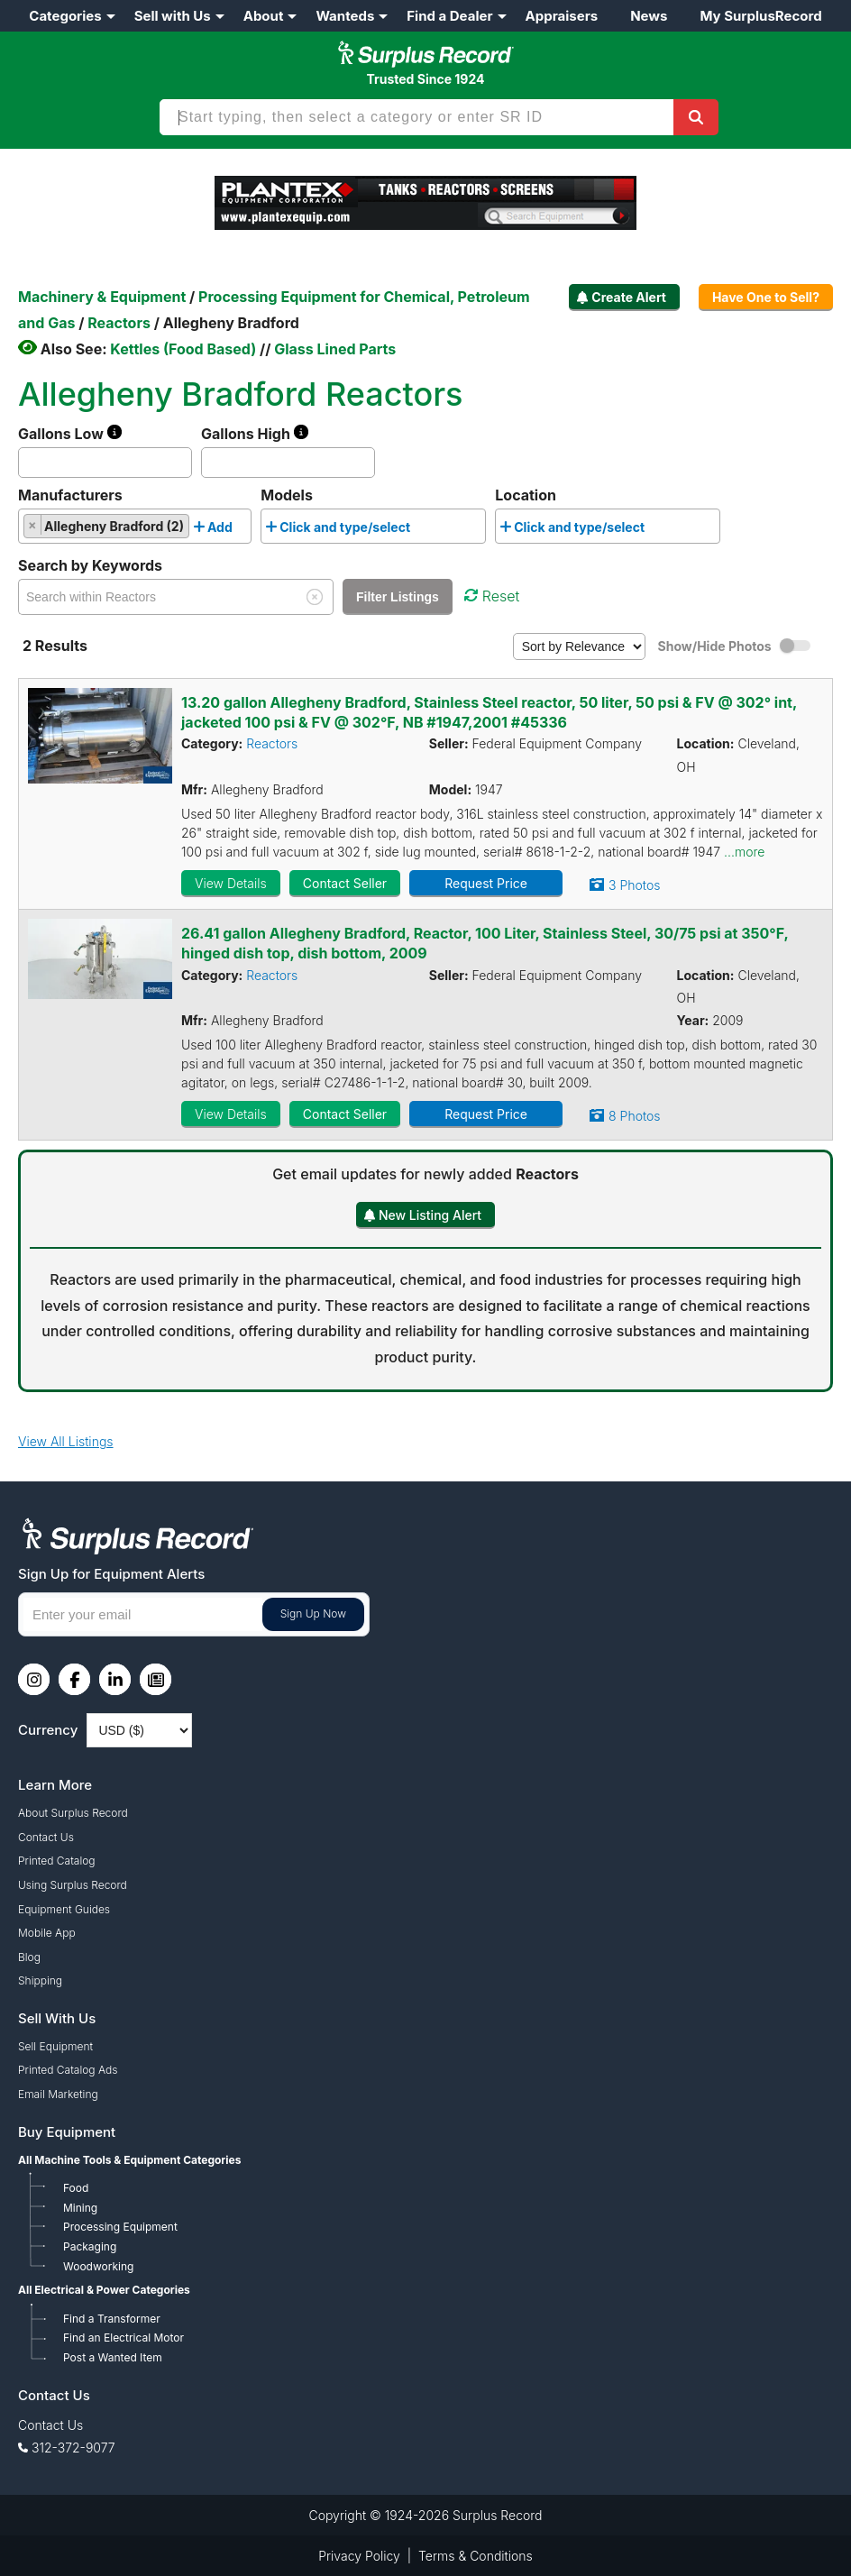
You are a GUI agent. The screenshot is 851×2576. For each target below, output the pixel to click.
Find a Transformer (111, 2318)
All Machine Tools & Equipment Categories (129, 2160)
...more (744, 851)
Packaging (89, 2246)
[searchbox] (242, 530)
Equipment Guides (64, 1909)
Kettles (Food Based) (183, 349)
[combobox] (135, 526)
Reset (491, 596)
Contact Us (46, 1837)
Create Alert (628, 297)
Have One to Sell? (765, 297)
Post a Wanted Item (112, 2357)
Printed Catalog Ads (67, 2069)
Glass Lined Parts (335, 349)
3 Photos (634, 885)
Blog (29, 1957)
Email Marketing (58, 2094)
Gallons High (254, 434)
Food (75, 2188)
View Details (231, 883)
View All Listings (66, 1441)
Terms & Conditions (475, 2555)
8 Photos (634, 1115)
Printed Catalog (57, 1860)
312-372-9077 (73, 2447)
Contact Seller (345, 883)
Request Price (485, 883)
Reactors (271, 743)
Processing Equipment (120, 2226)
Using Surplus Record (72, 1885)
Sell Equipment (55, 2046)
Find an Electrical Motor (123, 2337)
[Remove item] (32, 525)
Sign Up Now (313, 1613)
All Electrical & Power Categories (104, 2289)
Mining (80, 2207)
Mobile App (47, 1932)
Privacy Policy (359, 2555)
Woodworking (98, 2266)
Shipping (40, 1980)
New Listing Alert (430, 1215)
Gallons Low (70, 434)
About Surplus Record (73, 1813)
